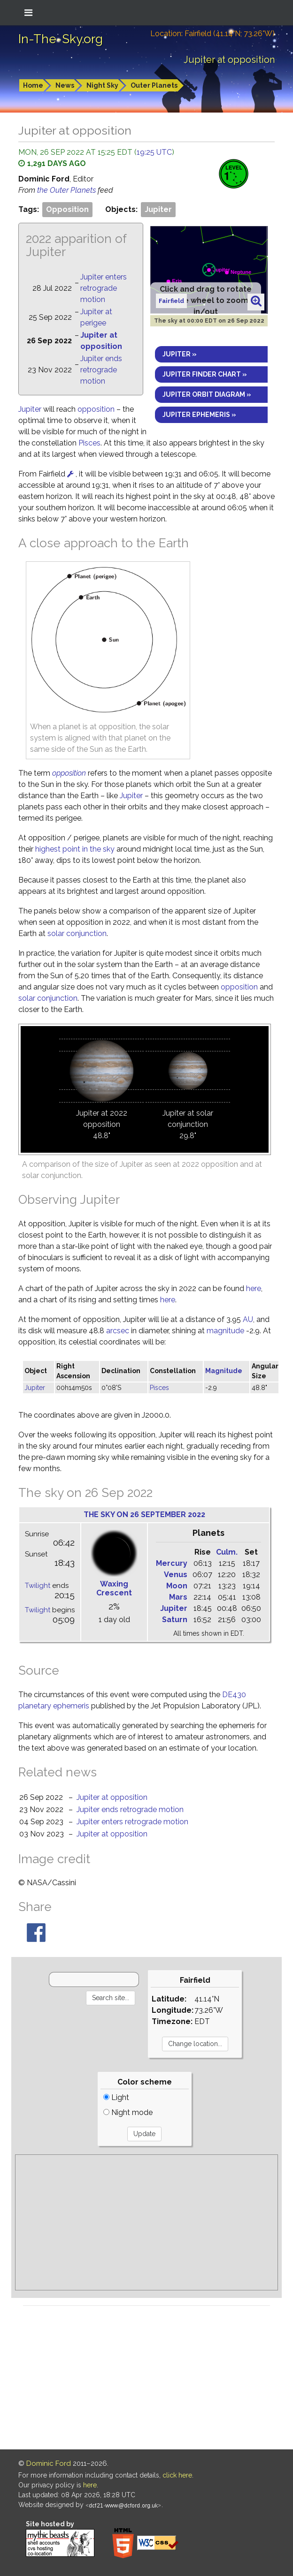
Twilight (37, 1585)
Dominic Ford (48, 2463)
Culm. (227, 1552)
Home (33, 85)
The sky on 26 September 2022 (144, 1514)
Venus (175, 1574)
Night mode (128, 2112)
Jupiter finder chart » (204, 374)
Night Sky (102, 85)
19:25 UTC (154, 152)
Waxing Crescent (114, 1588)
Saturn (174, 1619)
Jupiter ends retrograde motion (101, 369)
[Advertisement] (146, 2222)
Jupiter (158, 209)
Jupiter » (179, 354)
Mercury (171, 1563)
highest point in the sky (75, 849)
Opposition (67, 209)
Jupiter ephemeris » (199, 414)
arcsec (117, 1330)
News (64, 85)
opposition (96, 409)
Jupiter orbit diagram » (206, 394)
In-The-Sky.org (60, 39)
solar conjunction (77, 933)
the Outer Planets (67, 190)
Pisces (89, 442)
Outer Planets (154, 85)
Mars (178, 1597)
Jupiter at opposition (112, 1797)
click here (177, 2475)
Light (116, 2097)
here (253, 1288)
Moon (176, 1585)
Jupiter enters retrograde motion (103, 288)
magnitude (225, 1330)
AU (248, 1319)
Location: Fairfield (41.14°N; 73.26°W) (212, 33)
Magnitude (223, 1371)
